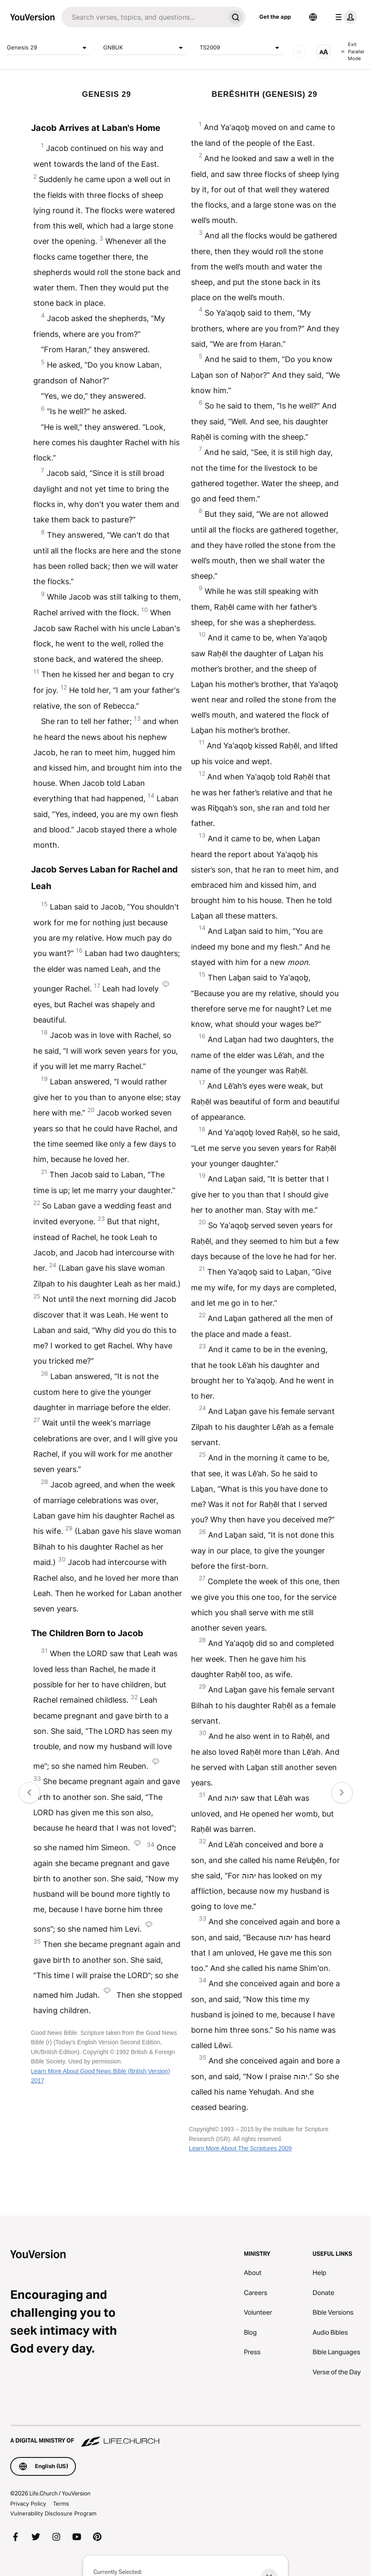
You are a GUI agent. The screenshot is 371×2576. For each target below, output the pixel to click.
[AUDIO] (299, 51)
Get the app (275, 16)
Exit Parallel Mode (352, 51)
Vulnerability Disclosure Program (53, 2513)
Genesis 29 (48, 48)
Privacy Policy (28, 2503)
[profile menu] (344, 17)
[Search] (143, 17)
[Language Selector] (313, 17)
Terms (61, 2503)
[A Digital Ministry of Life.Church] (185, 2436)
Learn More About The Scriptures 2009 (240, 2148)
